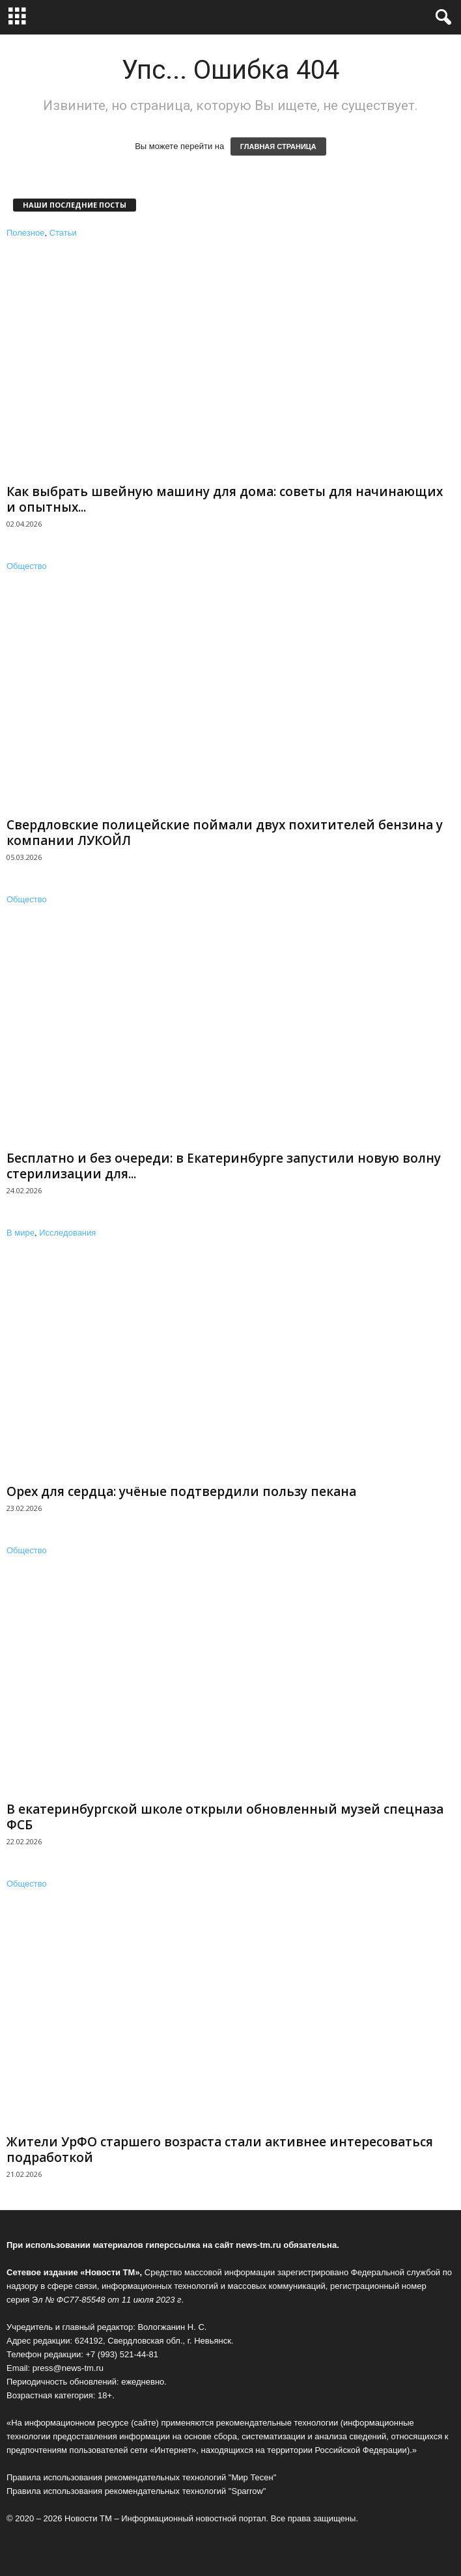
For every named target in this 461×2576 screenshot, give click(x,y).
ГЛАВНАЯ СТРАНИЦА (278, 146)
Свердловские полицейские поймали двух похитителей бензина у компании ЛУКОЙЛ (225, 832)
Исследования (67, 1233)
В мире (21, 1233)
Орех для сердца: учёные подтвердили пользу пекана (181, 1491)
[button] (440, 17)
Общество (27, 566)
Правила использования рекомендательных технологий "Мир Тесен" (141, 2477)
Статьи (63, 233)
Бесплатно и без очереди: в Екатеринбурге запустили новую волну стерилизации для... (224, 1166)
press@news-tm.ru (68, 2368)
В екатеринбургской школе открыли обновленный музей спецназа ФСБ (225, 1817)
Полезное (25, 233)
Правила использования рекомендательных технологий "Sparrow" (136, 2491)
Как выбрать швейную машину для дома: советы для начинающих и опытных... (225, 499)
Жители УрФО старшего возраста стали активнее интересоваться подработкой (220, 2149)
